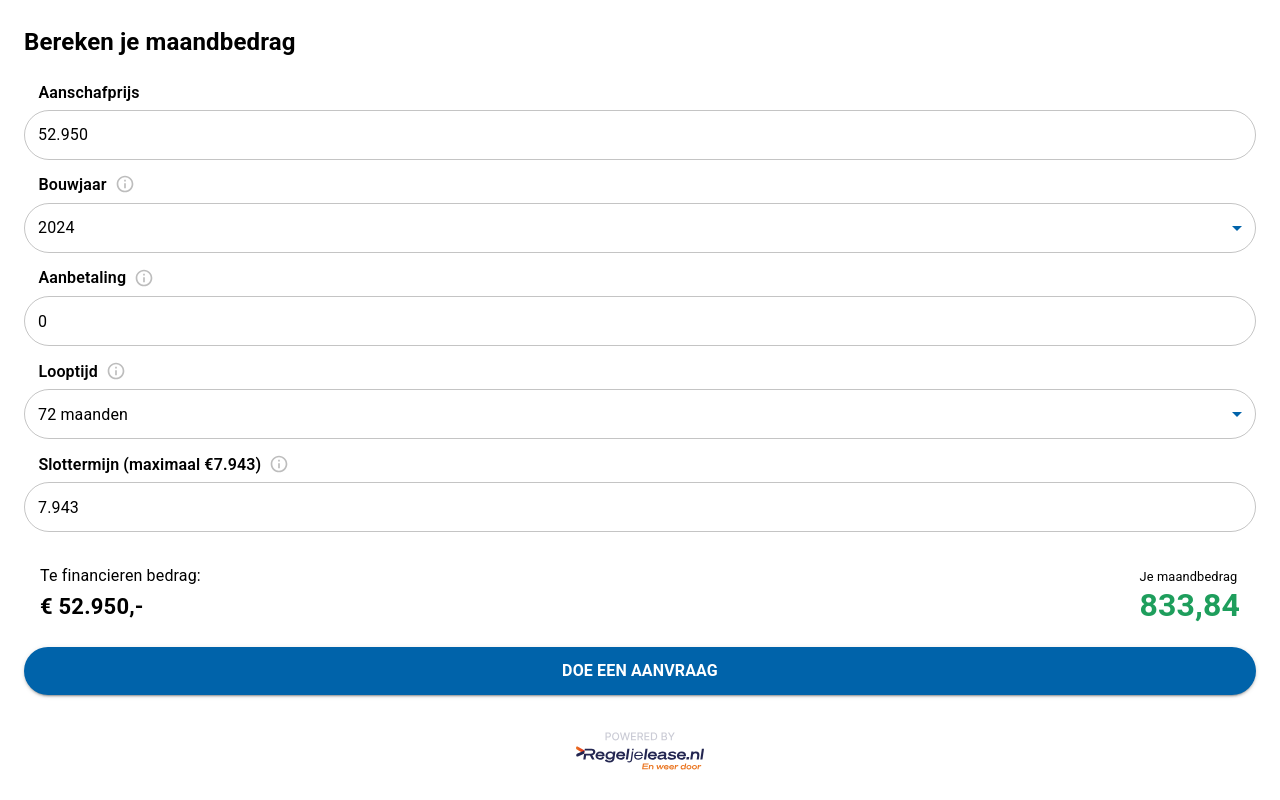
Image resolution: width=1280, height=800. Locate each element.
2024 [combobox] (56, 227)
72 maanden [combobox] (83, 414)
